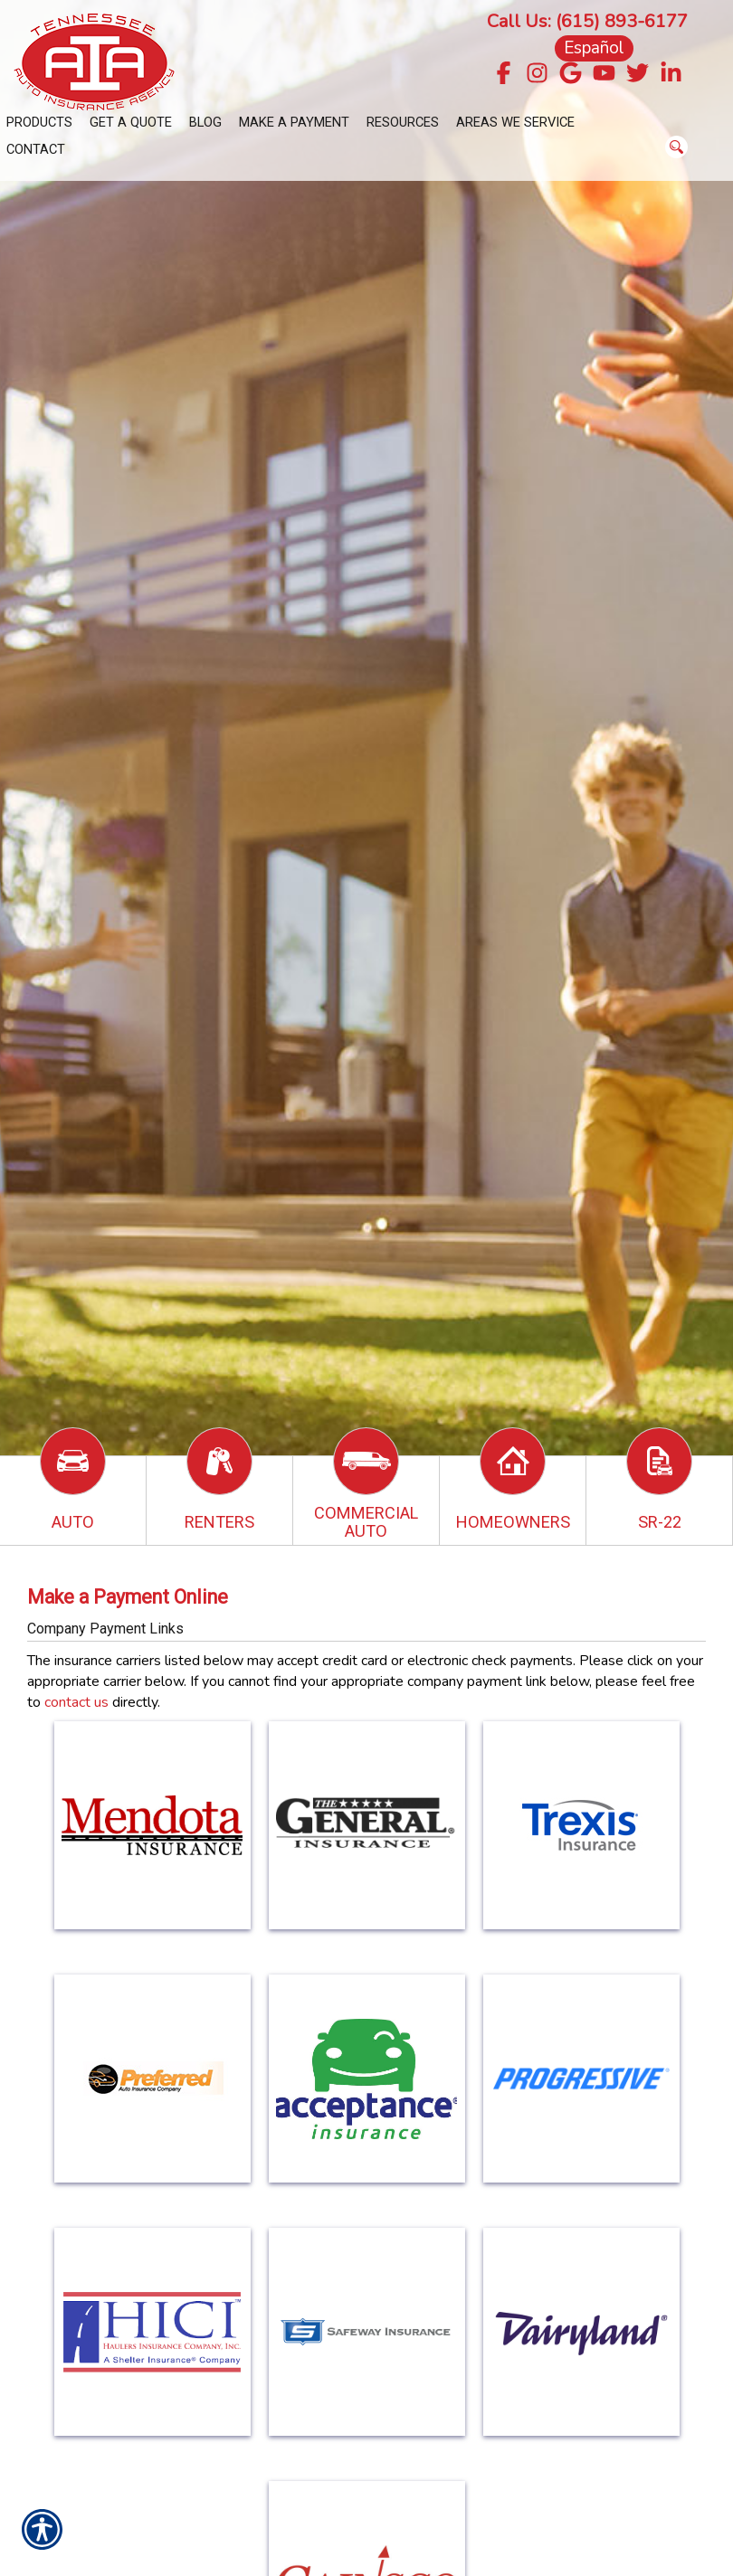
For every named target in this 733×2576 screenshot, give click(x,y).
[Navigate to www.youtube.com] (604, 75)
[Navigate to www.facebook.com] (503, 75)
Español (594, 48)
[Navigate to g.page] (570, 75)
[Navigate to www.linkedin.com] (671, 75)
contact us (76, 1702)
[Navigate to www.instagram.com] (537, 75)
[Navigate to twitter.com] (637, 75)
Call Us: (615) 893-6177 (587, 21)
